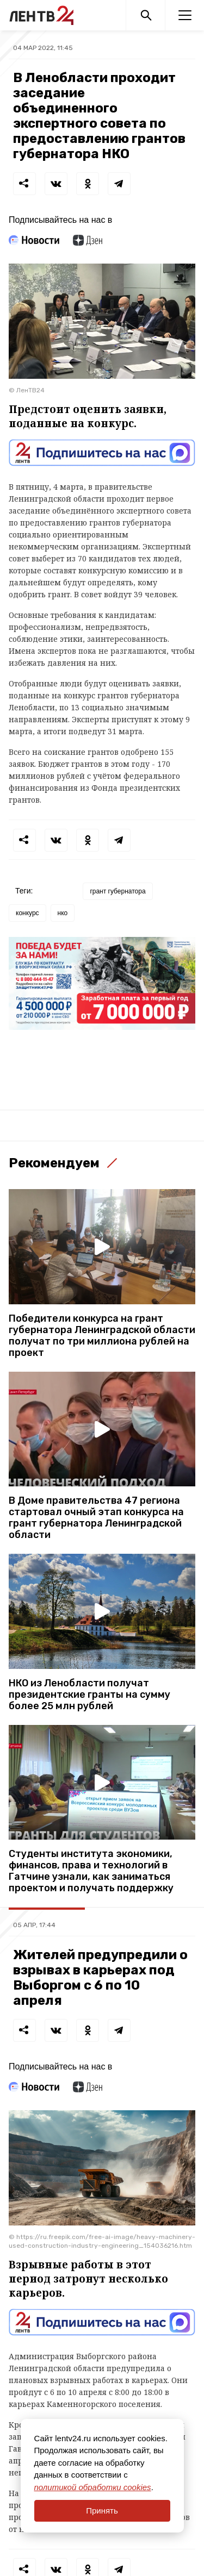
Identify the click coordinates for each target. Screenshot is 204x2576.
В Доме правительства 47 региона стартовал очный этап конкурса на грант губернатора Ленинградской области (96, 1518)
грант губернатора (117, 891)
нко (63, 913)
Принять (102, 2510)
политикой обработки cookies (92, 2487)
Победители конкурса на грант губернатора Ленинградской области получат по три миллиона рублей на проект (102, 1336)
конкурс (27, 913)
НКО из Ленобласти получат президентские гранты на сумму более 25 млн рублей (89, 1695)
